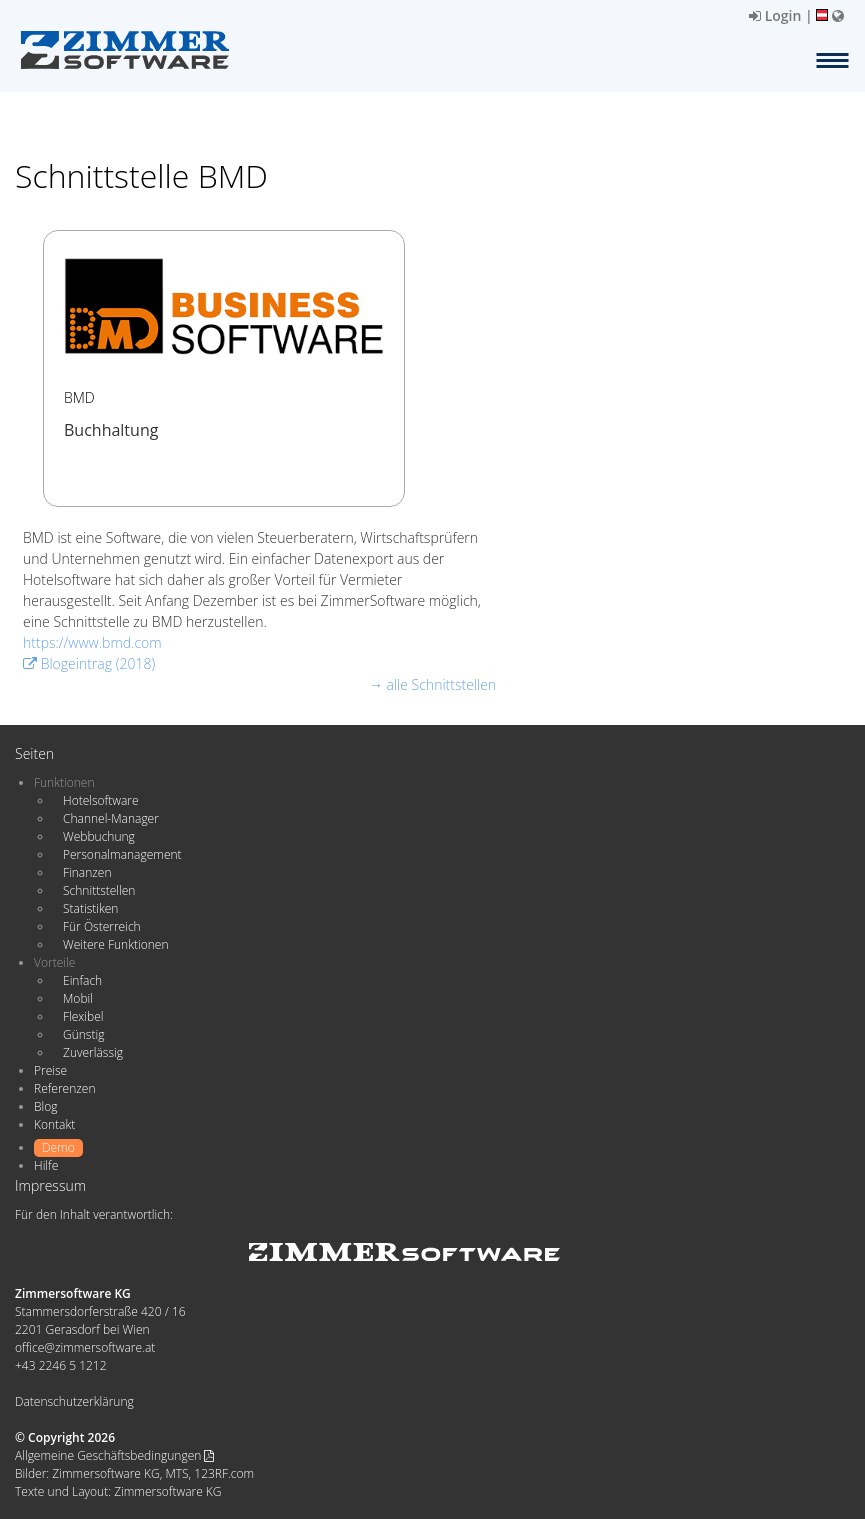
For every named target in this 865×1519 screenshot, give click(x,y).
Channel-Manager (111, 818)
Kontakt (54, 1124)
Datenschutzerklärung (74, 1401)
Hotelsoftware (101, 800)
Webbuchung (99, 836)
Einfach (82, 980)
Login (775, 15)
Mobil (78, 998)
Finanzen (87, 872)
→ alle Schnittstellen (432, 684)
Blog (46, 1106)
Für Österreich (102, 926)
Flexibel (83, 1016)
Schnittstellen (99, 890)
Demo (58, 1147)
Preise (50, 1070)
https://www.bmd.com (92, 642)
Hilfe (46, 1165)
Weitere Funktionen (116, 944)
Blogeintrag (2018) (89, 663)
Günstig (83, 1034)
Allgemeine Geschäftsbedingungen (114, 1455)
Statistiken (90, 908)
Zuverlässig (93, 1052)
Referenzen (64, 1088)
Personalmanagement (122, 854)
